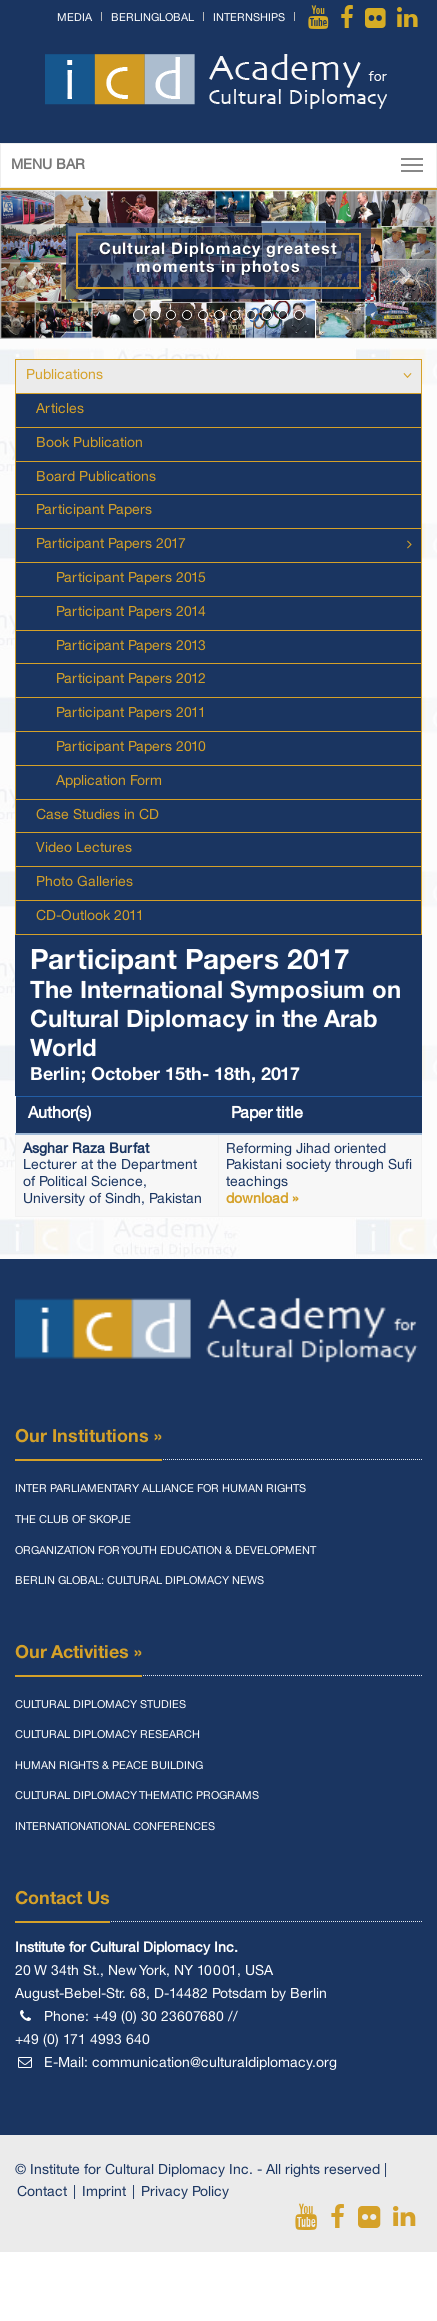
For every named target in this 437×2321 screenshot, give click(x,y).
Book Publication (89, 443)
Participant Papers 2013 (131, 646)
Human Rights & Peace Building (109, 1766)
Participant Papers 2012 (131, 679)
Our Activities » (78, 1653)
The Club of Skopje (73, 1520)
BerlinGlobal (152, 18)
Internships (249, 18)
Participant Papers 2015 (131, 578)
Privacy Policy (185, 2192)
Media (74, 18)
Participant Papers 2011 (131, 713)
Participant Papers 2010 (131, 747)
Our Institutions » (88, 1437)
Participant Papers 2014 (131, 612)
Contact (42, 2192)
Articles (60, 409)
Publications (64, 375)
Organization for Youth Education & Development (165, 1551)
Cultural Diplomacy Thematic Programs (137, 1796)
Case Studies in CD (97, 815)
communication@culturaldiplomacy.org (214, 2063)
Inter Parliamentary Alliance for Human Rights (160, 1489)
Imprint (104, 2192)
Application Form (109, 781)
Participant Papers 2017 (111, 544)
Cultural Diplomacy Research (107, 1735)
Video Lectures (84, 848)
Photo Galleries (84, 882)
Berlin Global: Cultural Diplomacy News (139, 1581)
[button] (33, 265)
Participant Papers (94, 510)
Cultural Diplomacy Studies (100, 1705)
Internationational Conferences (115, 1827)
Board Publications (96, 477)
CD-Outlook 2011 (90, 916)
